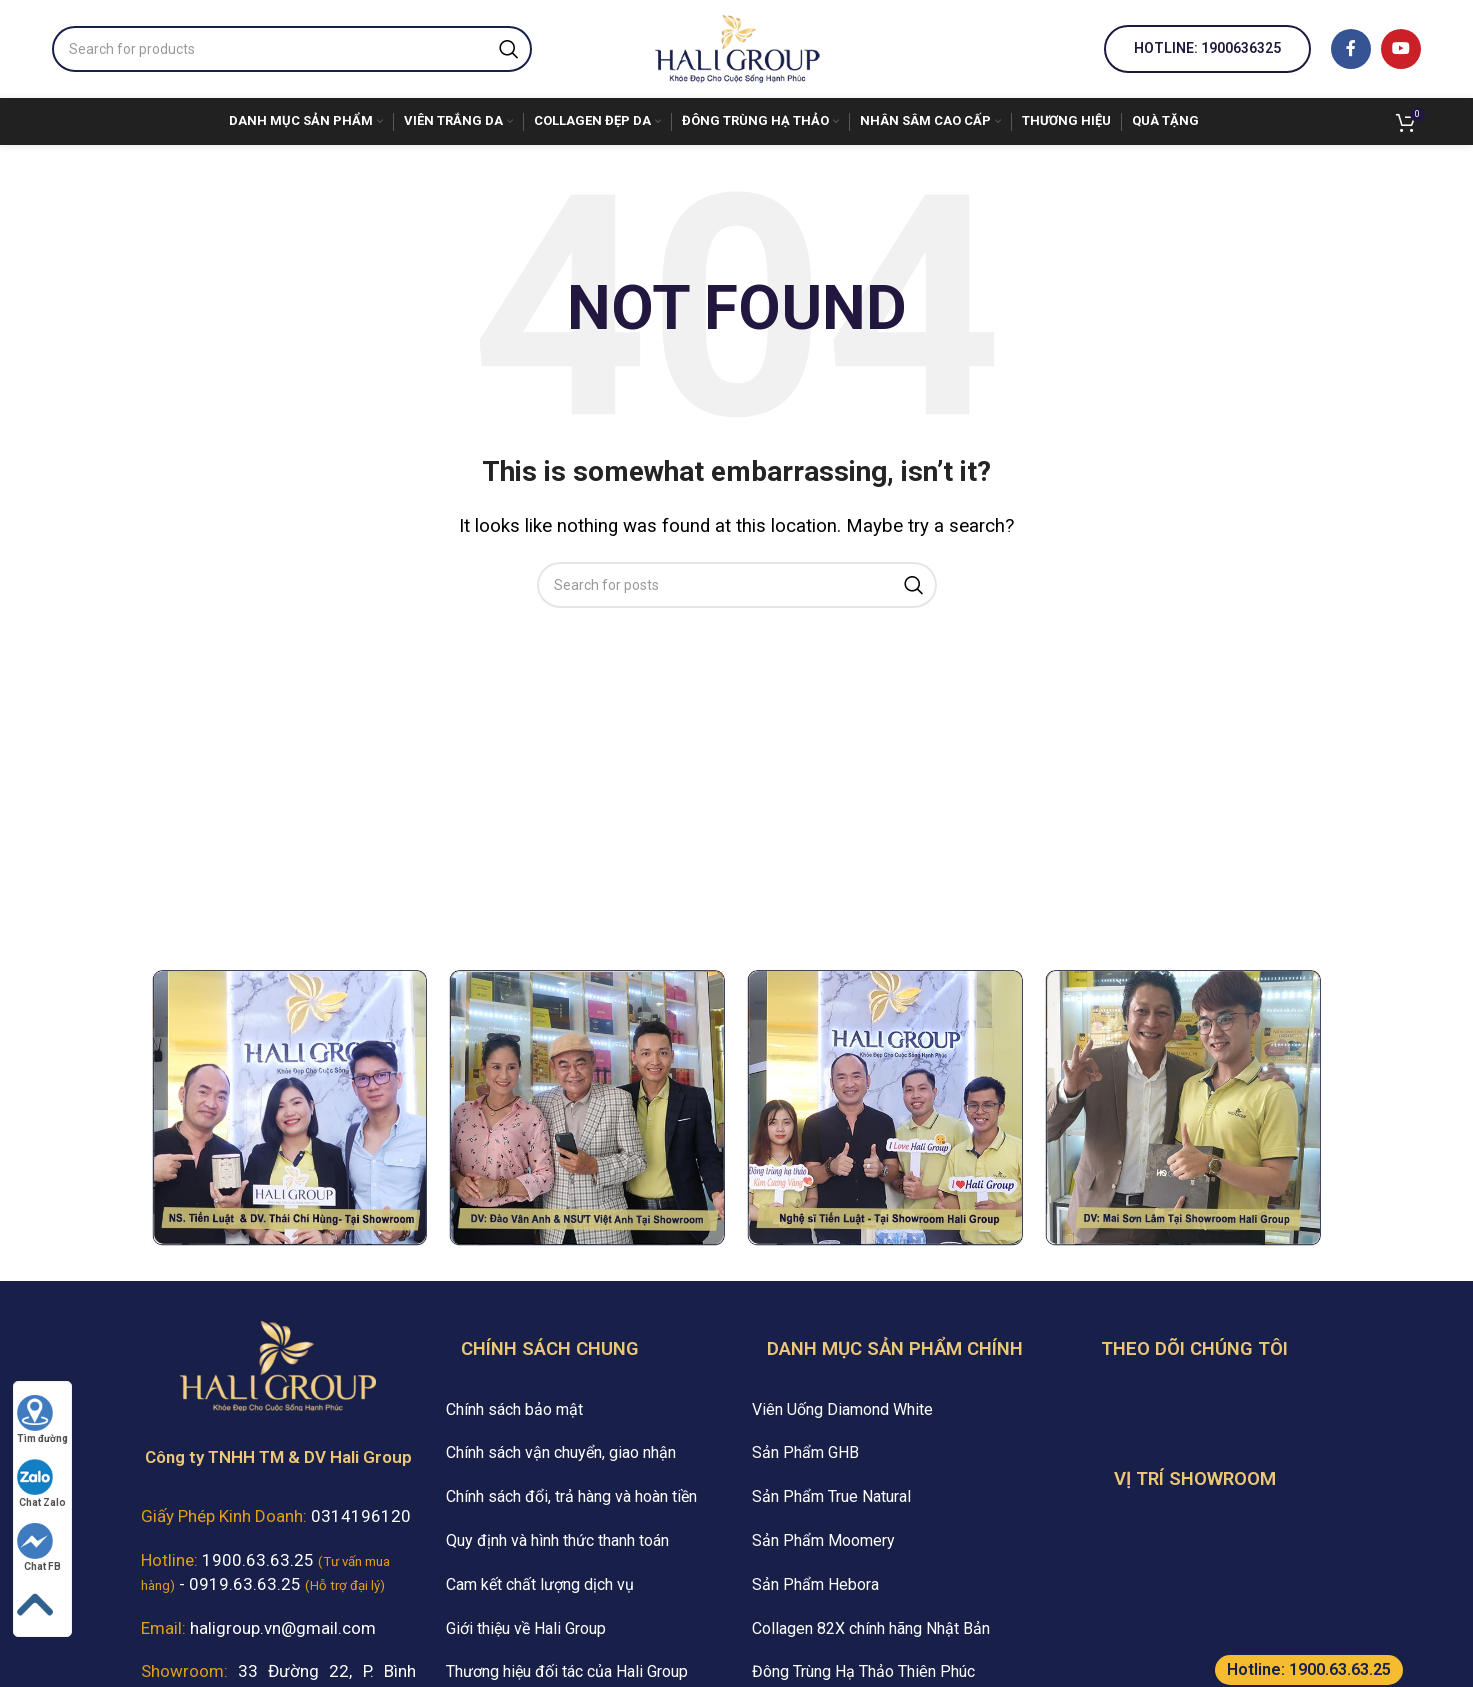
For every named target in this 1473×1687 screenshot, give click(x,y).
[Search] (292, 49)
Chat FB (39, 1547)
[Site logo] (737, 47)
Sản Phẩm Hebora (815, 1584)
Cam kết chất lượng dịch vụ (540, 1584)
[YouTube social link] (1401, 49)
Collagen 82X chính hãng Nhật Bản (871, 1628)
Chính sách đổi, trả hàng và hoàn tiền (571, 1496)
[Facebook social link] (1351, 49)
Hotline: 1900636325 (1207, 48)
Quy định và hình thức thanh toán (557, 1540)
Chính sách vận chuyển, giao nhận (561, 1452)
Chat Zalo (41, 1483)
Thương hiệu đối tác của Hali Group (567, 1671)
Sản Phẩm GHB (805, 1452)
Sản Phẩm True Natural (831, 1496)
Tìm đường (42, 1419)
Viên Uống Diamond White (842, 1409)
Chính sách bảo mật (514, 1409)
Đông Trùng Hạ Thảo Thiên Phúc (863, 1671)
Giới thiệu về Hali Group (526, 1628)
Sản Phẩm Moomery (823, 1540)
